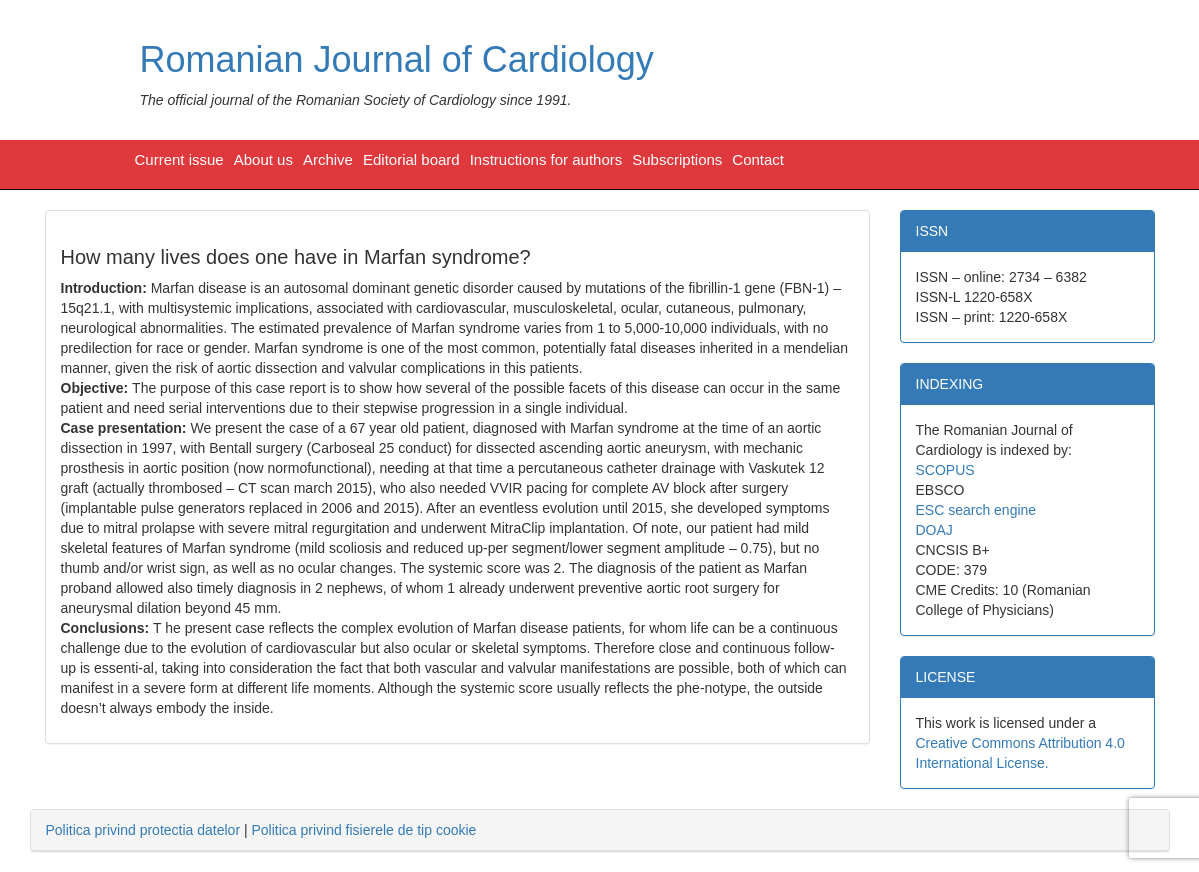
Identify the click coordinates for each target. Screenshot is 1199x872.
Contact (758, 159)
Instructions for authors (546, 159)
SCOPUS (945, 470)
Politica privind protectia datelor (143, 830)
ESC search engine (976, 510)
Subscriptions (677, 159)
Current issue (179, 159)
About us (263, 159)
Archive (328, 159)
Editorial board (411, 159)
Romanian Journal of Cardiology (397, 59)
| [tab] (261, 830)
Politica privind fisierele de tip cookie (363, 830)
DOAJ (934, 530)
